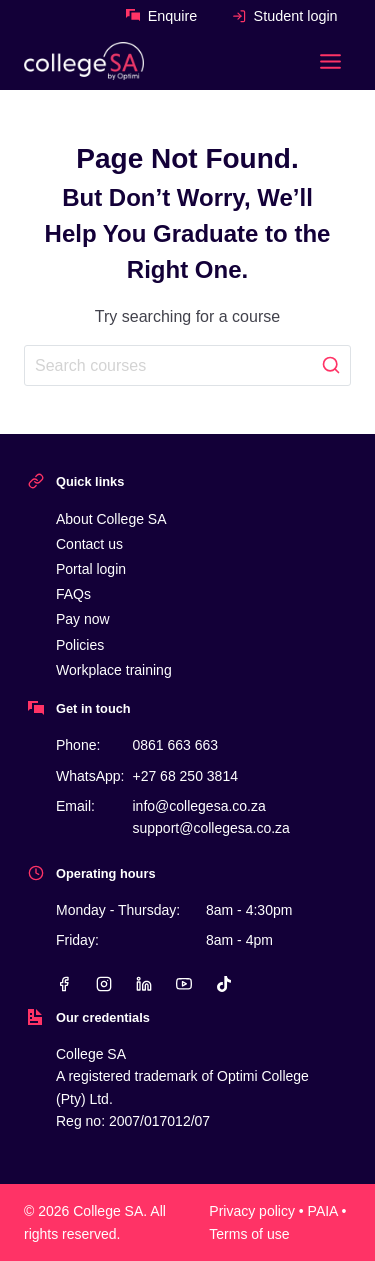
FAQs (73, 594)
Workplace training (114, 670)
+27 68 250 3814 (185, 776)
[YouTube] (184, 984)
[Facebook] (64, 984)
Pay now (83, 619)
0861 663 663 (175, 745)
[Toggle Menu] (330, 61)
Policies (80, 645)
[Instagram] (104, 984)
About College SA (111, 519)
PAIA (323, 1211)
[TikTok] (224, 984)
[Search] (187, 365)
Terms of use (249, 1234)
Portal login (91, 569)
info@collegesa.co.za (198, 806)
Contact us (89, 544)
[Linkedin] (144, 984)
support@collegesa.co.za (210, 828)
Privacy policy (252, 1211)
